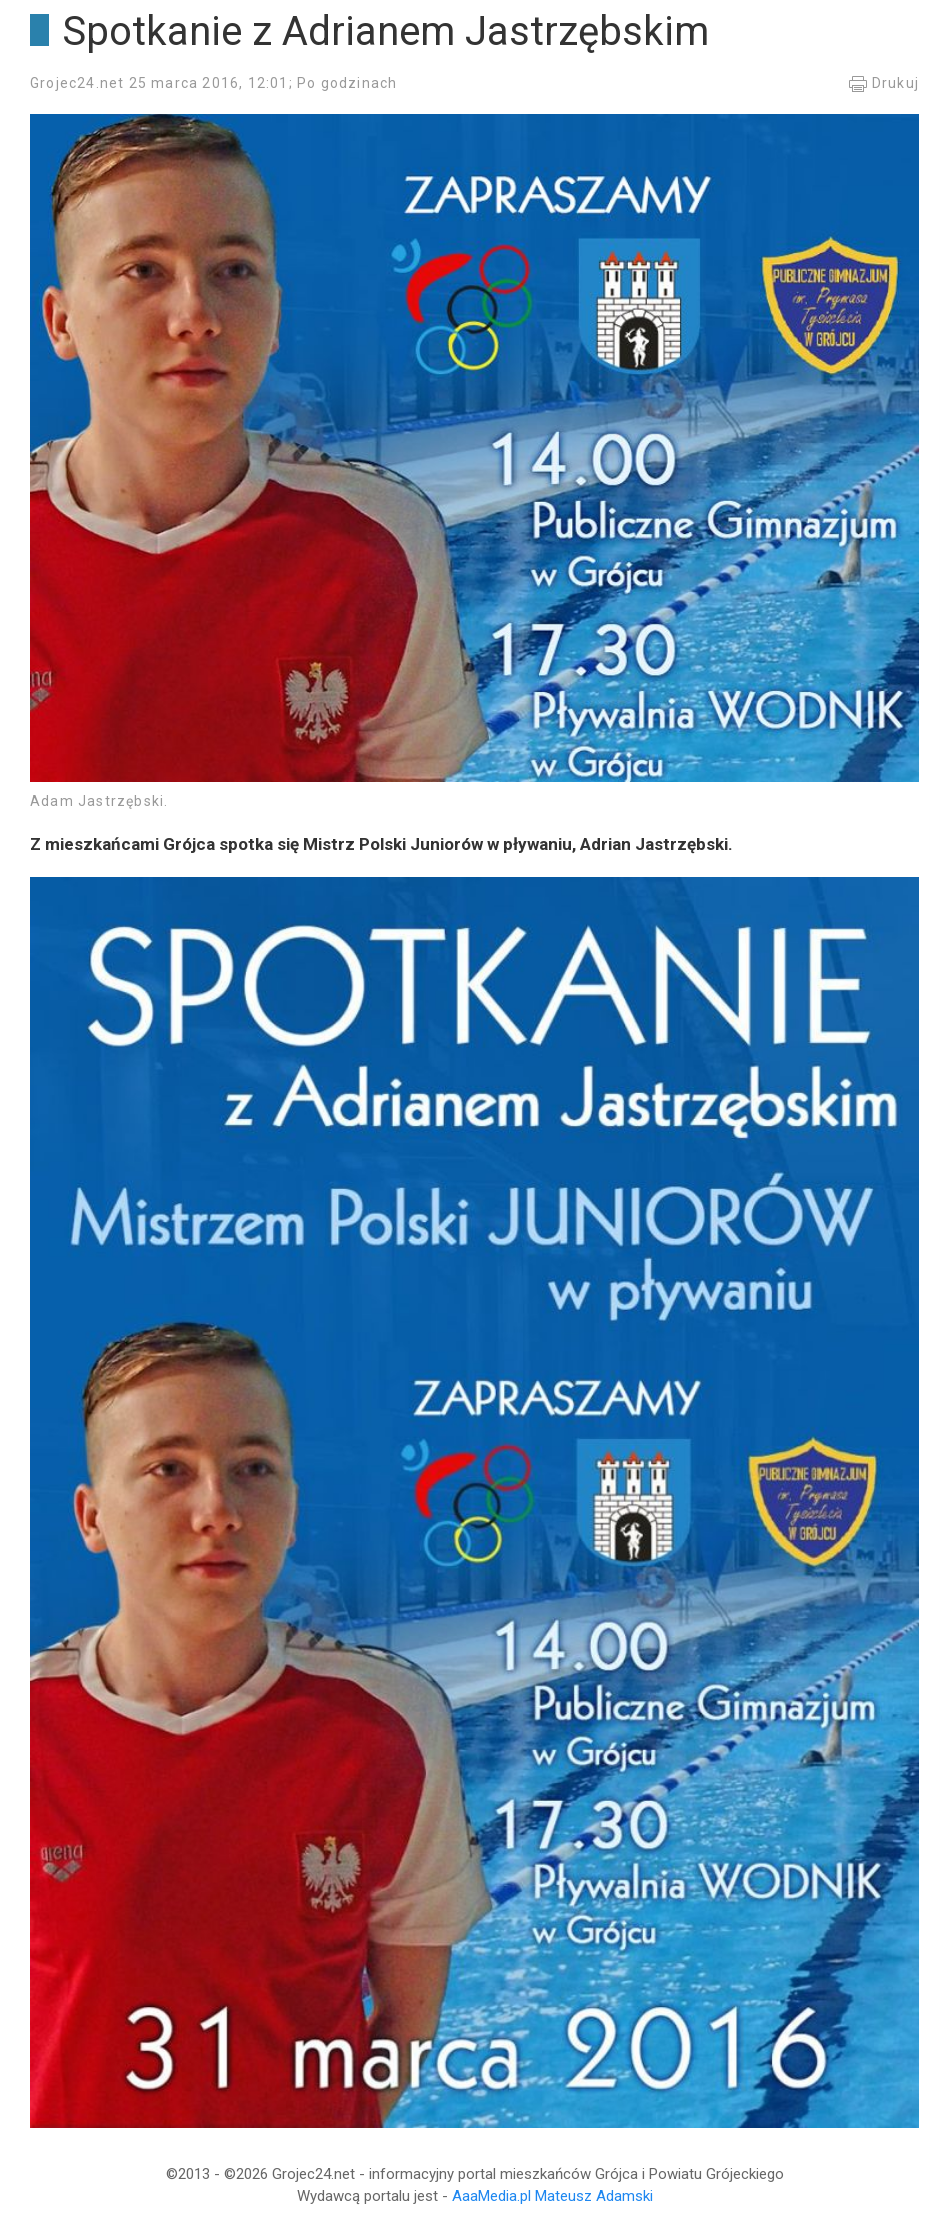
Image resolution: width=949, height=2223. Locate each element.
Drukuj (883, 83)
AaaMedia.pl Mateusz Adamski (552, 2196)
